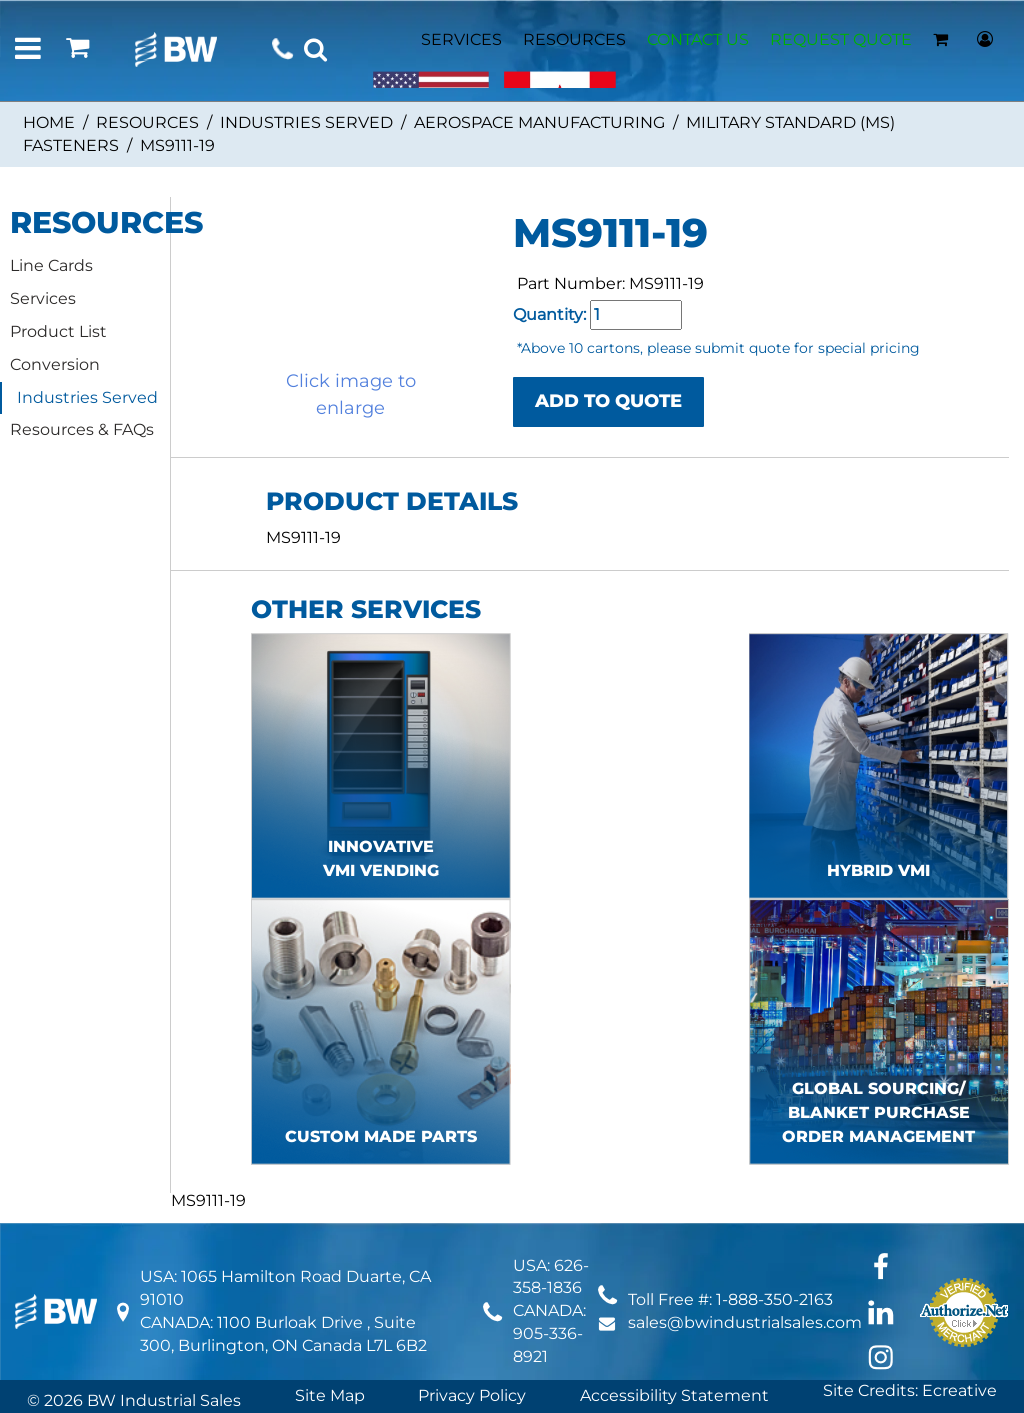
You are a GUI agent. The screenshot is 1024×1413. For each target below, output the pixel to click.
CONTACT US (698, 39)
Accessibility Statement (674, 1395)
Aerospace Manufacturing (539, 122)
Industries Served (306, 122)
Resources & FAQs (82, 429)
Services (43, 298)
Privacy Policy (472, 1395)
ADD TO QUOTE (608, 401)
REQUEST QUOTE (841, 39)
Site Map (330, 1395)
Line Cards (51, 265)
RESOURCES (574, 39)
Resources (147, 122)
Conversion (55, 364)
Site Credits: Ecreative (910, 1390)
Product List (58, 331)
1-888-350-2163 (774, 1299)
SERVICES (461, 39)
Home (49, 122)
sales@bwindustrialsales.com (745, 1322)
